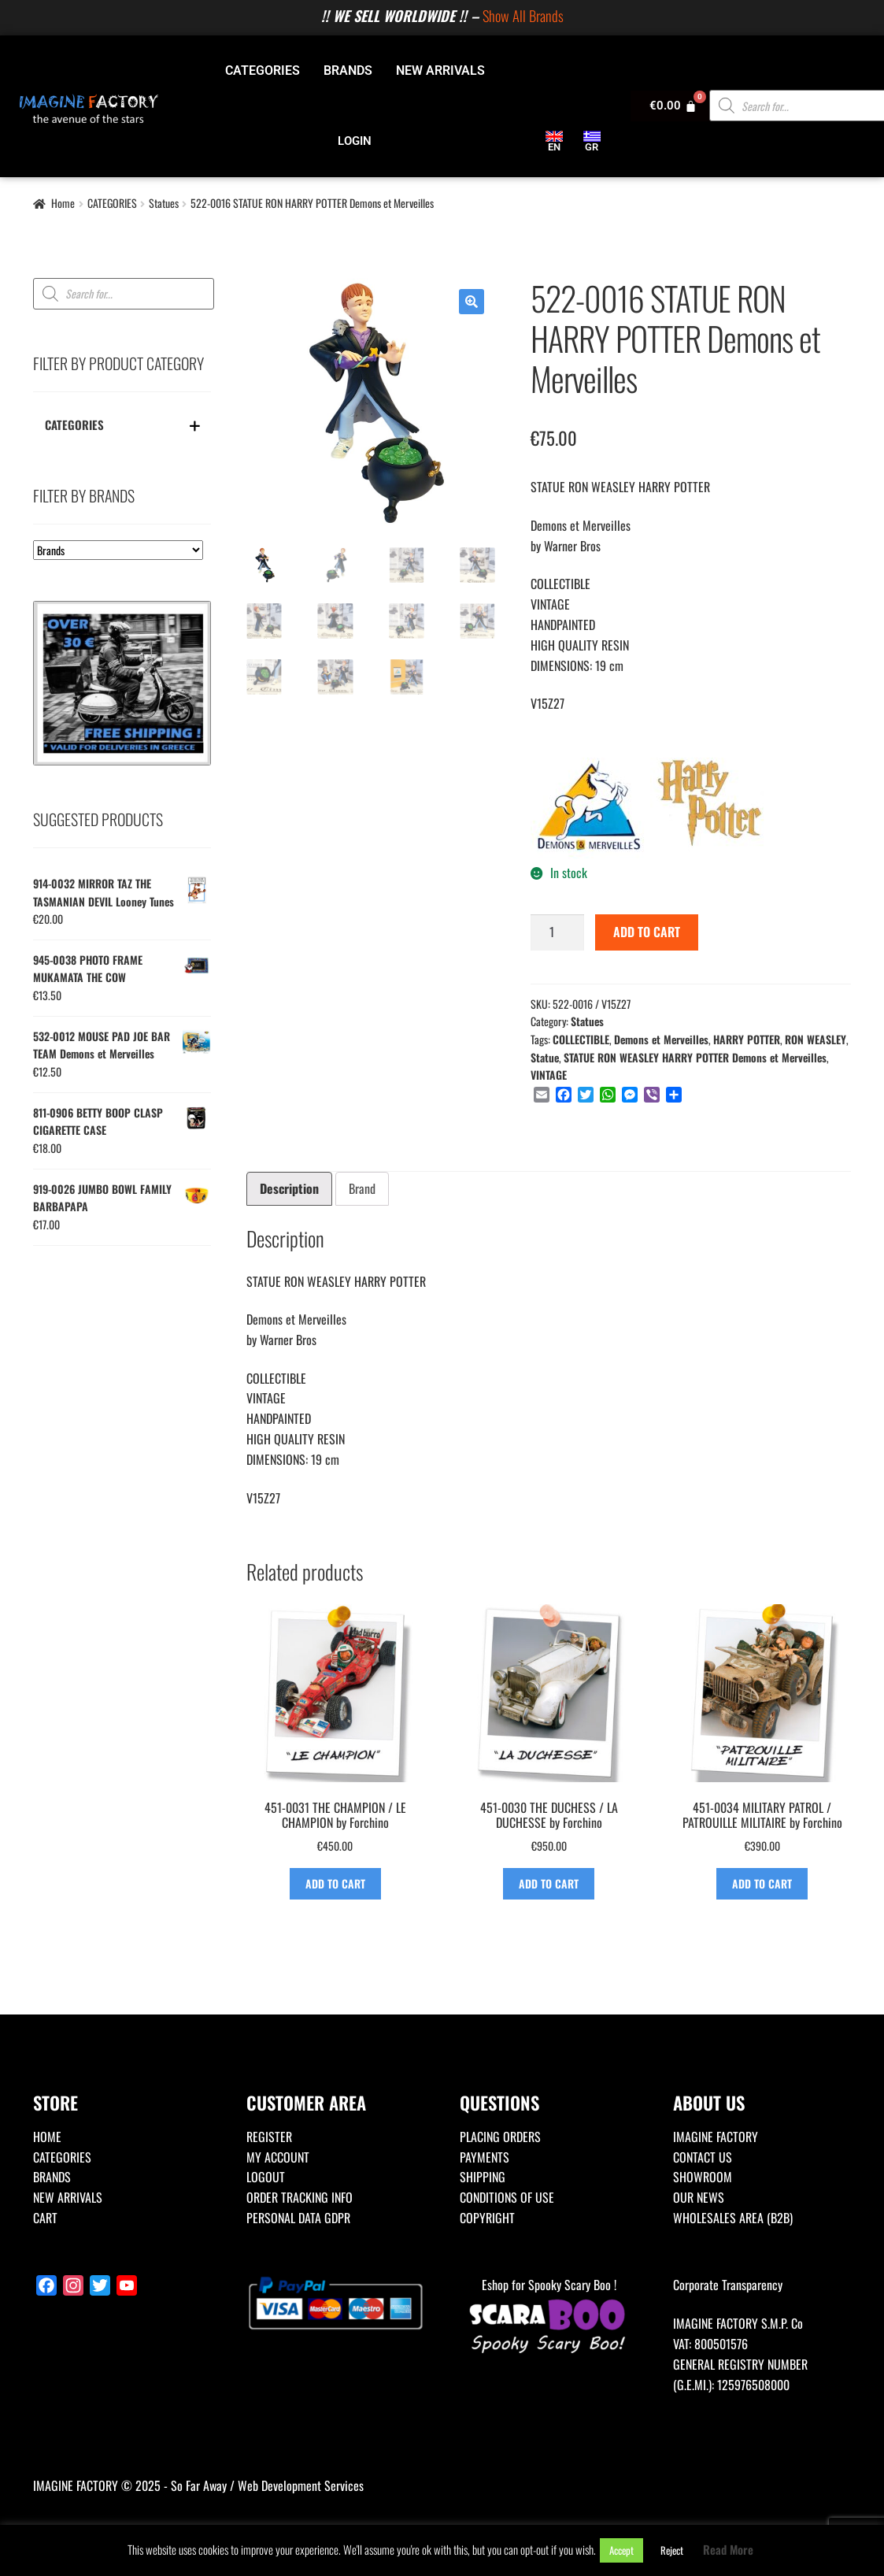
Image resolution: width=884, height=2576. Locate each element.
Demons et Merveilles (661, 1039)
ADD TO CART (646, 931)
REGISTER (269, 2136)
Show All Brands (523, 15)
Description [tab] (289, 1188)
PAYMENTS (484, 2157)
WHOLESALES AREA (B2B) (733, 2217)
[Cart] (673, 106)
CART (45, 2217)
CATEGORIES (262, 70)
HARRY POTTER (746, 1039)
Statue (545, 1057)
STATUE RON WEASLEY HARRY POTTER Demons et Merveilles (695, 1057)
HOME (47, 2136)
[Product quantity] (557, 932)
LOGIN (355, 141)
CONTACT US (702, 2157)
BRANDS (348, 70)
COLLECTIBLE (581, 1039)
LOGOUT (265, 2176)
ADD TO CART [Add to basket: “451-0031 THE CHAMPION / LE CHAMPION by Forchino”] (335, 1883)
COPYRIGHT (487, 2217)
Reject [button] (671, 2550)
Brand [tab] (362, 1188)
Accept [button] (621, 2550)
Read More (728, 2549)
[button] (471, 301)
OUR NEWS (698, 2197)
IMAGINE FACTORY (715, 2136)
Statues (164, 203)
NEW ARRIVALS (440, 70)
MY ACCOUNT (277, 2157)
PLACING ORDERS (500, 2136)
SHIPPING (482, 2176)
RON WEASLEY (815, 1039)
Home (63, 203)
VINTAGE (549, 1074)
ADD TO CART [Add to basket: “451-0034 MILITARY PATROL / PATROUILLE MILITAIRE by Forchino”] (762, 1883)
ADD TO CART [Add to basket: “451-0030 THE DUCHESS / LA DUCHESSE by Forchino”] (549, 1883)
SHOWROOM (702, 2176)
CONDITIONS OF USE (507, 2197)
